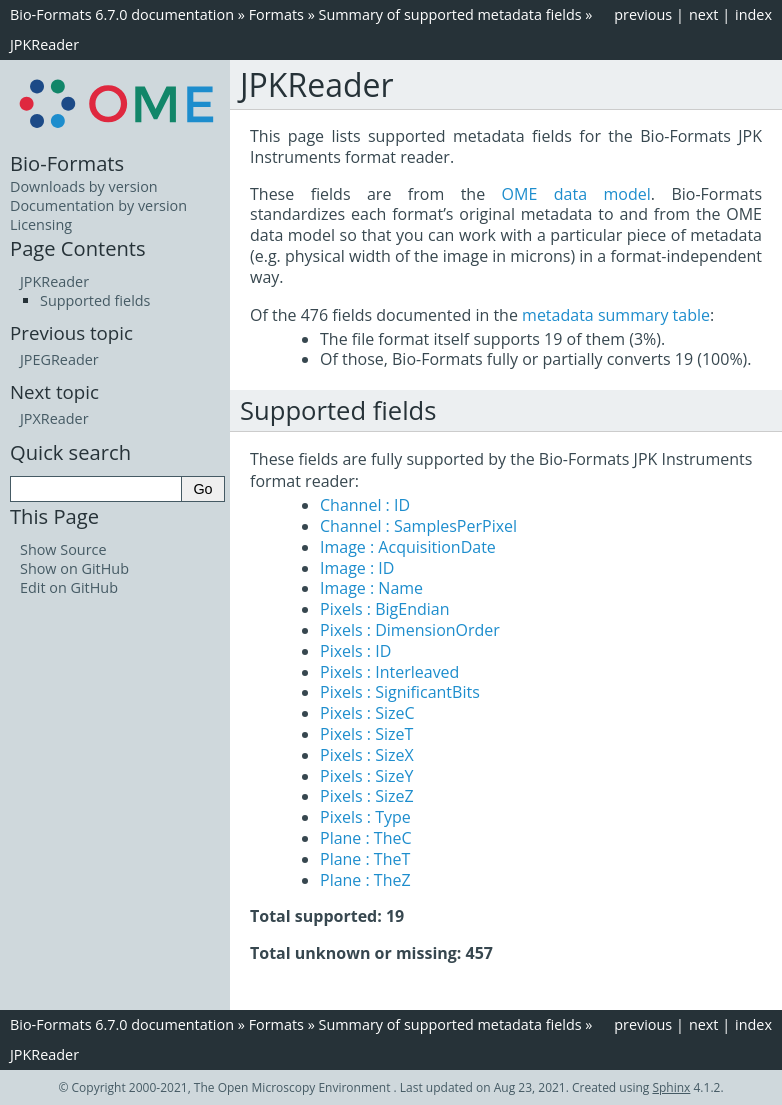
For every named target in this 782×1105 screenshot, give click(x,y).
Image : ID (357, 568)
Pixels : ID (355, 651)
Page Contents (78, 248)
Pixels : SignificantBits (400, 692)
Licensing (41, 224)
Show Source (63, 549)
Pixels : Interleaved (389, 672)
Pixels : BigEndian (385, 609)
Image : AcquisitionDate (408, 547)
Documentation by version (98, 205)
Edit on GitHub (69, 587)
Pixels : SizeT (366, 734)
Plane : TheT (365, 859)
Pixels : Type (365, 817)
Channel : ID (365, 505)
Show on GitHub (74, 568)
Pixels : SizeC (367, 713)
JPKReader (44, 44)
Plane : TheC (366, 838)
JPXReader (54, 418)
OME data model (576, 194)
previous (643, 14)
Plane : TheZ (365, 880)
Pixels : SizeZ (367, 796)
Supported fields (95, 300)
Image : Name (371, 588)
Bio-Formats (67, 163)
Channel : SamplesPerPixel (418, 526)
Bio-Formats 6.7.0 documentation (122, 14)
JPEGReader (59, 359)
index (753, 14)
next (704, 14)
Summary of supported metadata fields (450, 14)
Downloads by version (84, 186)
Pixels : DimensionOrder (410, 630)
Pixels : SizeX (367, 755)
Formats (276, 14)
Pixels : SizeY (366, 776)
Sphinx (671, 1087)
